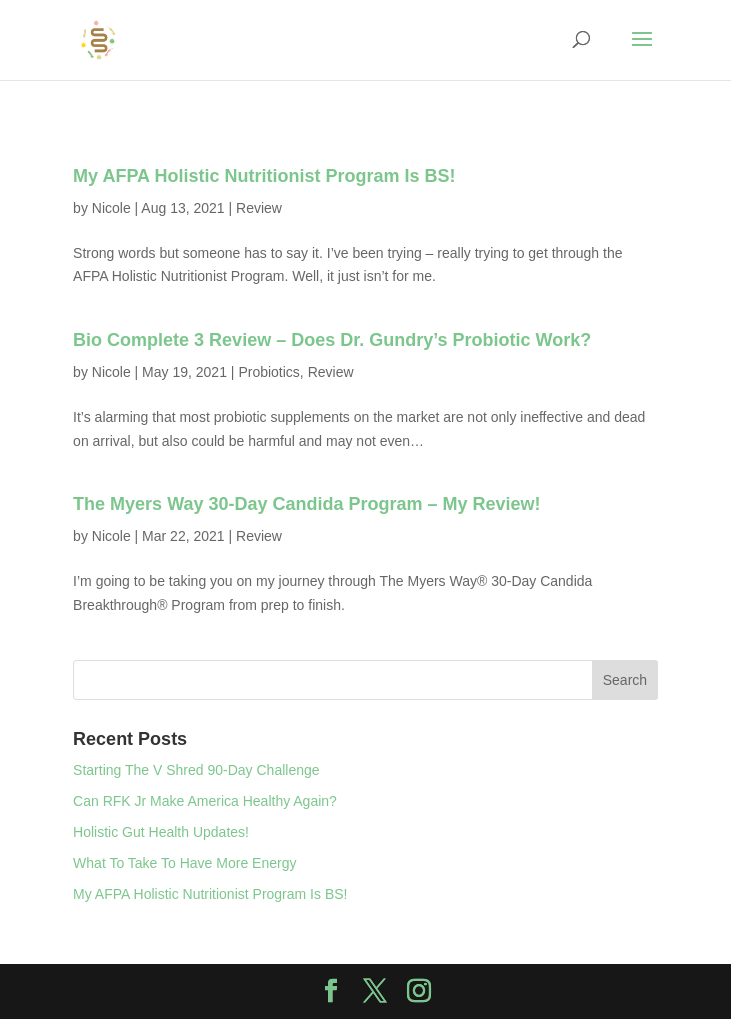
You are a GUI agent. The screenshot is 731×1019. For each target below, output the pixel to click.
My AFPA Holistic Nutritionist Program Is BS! (264, 176)
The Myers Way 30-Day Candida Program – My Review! (307, 504)
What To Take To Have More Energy (184, 863)
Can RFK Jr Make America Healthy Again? (205, 801)
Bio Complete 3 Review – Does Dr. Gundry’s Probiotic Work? (332, 340)
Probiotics (268, 372)
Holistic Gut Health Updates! (161, 832)
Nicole (111, 208)
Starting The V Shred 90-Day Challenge (196, 770)
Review (259, 208)
